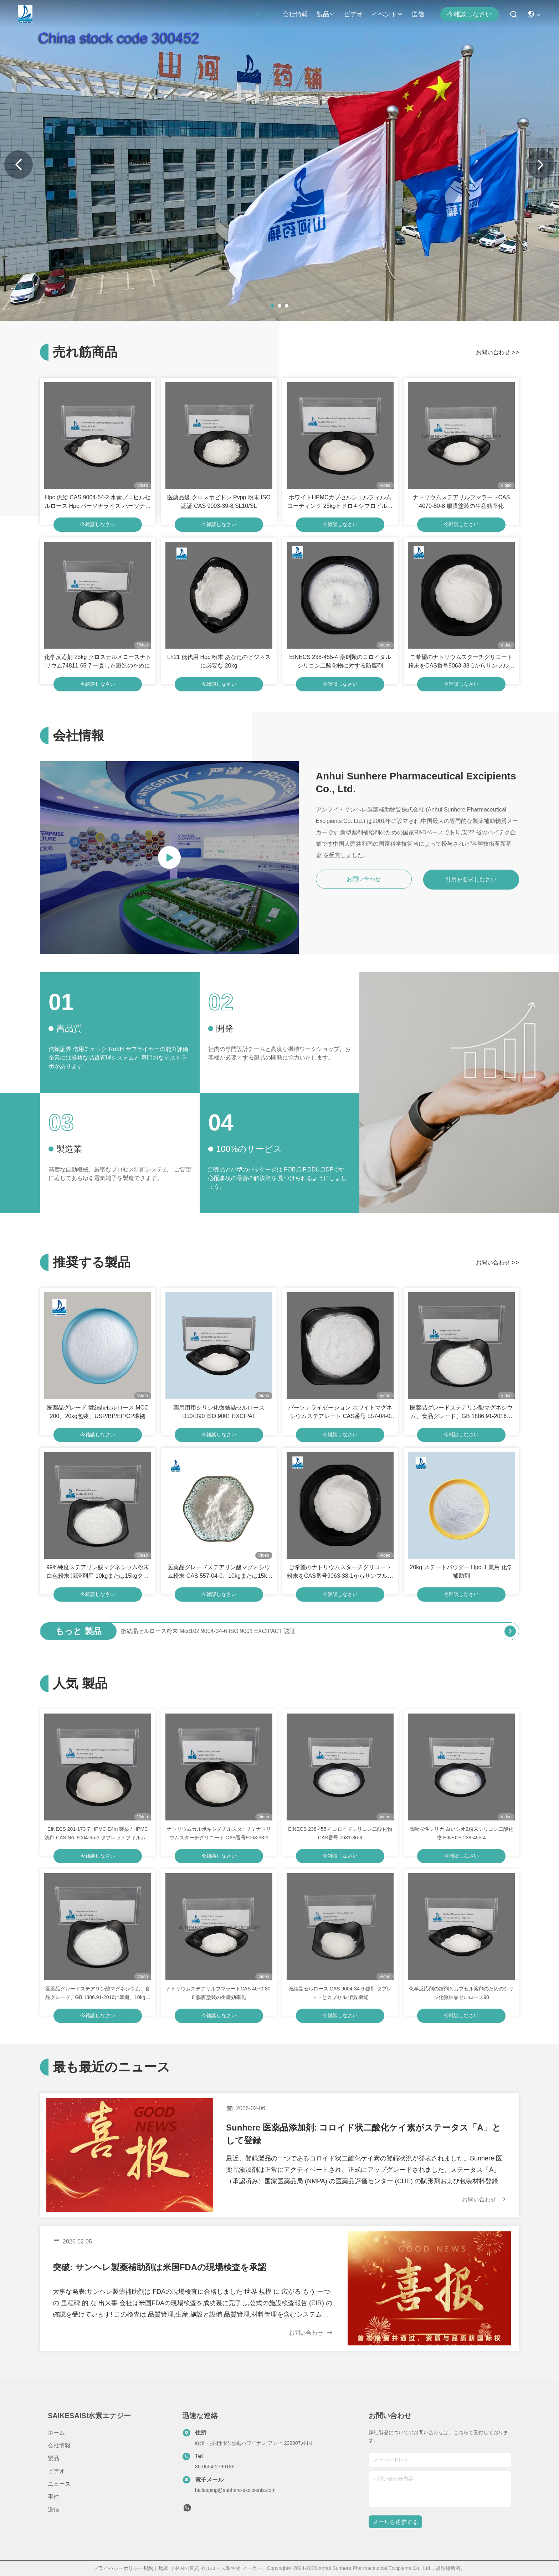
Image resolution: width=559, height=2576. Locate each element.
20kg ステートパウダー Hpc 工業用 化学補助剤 (461, 1571)
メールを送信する (395, 2522)
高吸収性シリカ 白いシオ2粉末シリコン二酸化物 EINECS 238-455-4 (461, 1833)
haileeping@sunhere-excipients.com (235, 2490)
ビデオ (353, 14)
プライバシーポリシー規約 (123, 2568)
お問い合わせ (497, 352)
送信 (417, 14)
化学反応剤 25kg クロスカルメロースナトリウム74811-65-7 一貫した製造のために (97, 661)
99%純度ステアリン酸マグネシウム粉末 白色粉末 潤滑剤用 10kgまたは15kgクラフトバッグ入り (97, 1572)
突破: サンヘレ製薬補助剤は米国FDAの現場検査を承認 (159, 2267)
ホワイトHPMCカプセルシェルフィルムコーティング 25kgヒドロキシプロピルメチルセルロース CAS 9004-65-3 (340, 502)
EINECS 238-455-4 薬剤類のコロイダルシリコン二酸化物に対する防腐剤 (340, 661)
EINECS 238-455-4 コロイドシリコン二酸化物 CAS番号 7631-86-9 (340, 1833)
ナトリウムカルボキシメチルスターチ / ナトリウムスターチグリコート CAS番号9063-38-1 (219, 1833)
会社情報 (295, 14)
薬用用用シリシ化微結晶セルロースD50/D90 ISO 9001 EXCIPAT (219, 1412)
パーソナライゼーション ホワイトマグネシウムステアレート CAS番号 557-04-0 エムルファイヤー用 (340, 1413)
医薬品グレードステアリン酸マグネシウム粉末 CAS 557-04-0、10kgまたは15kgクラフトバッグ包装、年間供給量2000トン (219, 1572)
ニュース (59, 2484)
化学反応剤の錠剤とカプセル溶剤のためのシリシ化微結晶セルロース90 (461, 1993)
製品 (326, 14)
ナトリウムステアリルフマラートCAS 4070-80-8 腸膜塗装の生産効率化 (461, 501)
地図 (164, 2568)
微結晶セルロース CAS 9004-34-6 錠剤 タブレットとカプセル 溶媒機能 (340, 1993)
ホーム (264, 14)
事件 (53, 2497)
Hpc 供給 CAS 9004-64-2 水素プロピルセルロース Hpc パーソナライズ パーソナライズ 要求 (98, 502)
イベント (387, 14)
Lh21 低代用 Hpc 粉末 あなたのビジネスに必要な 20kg (219, 661)
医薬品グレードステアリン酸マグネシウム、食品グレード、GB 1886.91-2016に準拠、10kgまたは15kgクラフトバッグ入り (461, 1413)
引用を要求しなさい (471, 879)
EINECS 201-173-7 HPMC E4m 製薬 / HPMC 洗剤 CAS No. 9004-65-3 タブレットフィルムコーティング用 (98, 1834)
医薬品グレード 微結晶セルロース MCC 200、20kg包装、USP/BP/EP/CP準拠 (97, 1412)
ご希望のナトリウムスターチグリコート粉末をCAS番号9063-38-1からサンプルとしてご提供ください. (461, 662)
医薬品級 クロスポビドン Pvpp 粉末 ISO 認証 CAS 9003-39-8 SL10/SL (219, 501)
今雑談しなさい (469, 14)
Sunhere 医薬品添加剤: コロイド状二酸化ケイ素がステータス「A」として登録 (363, 2134)
